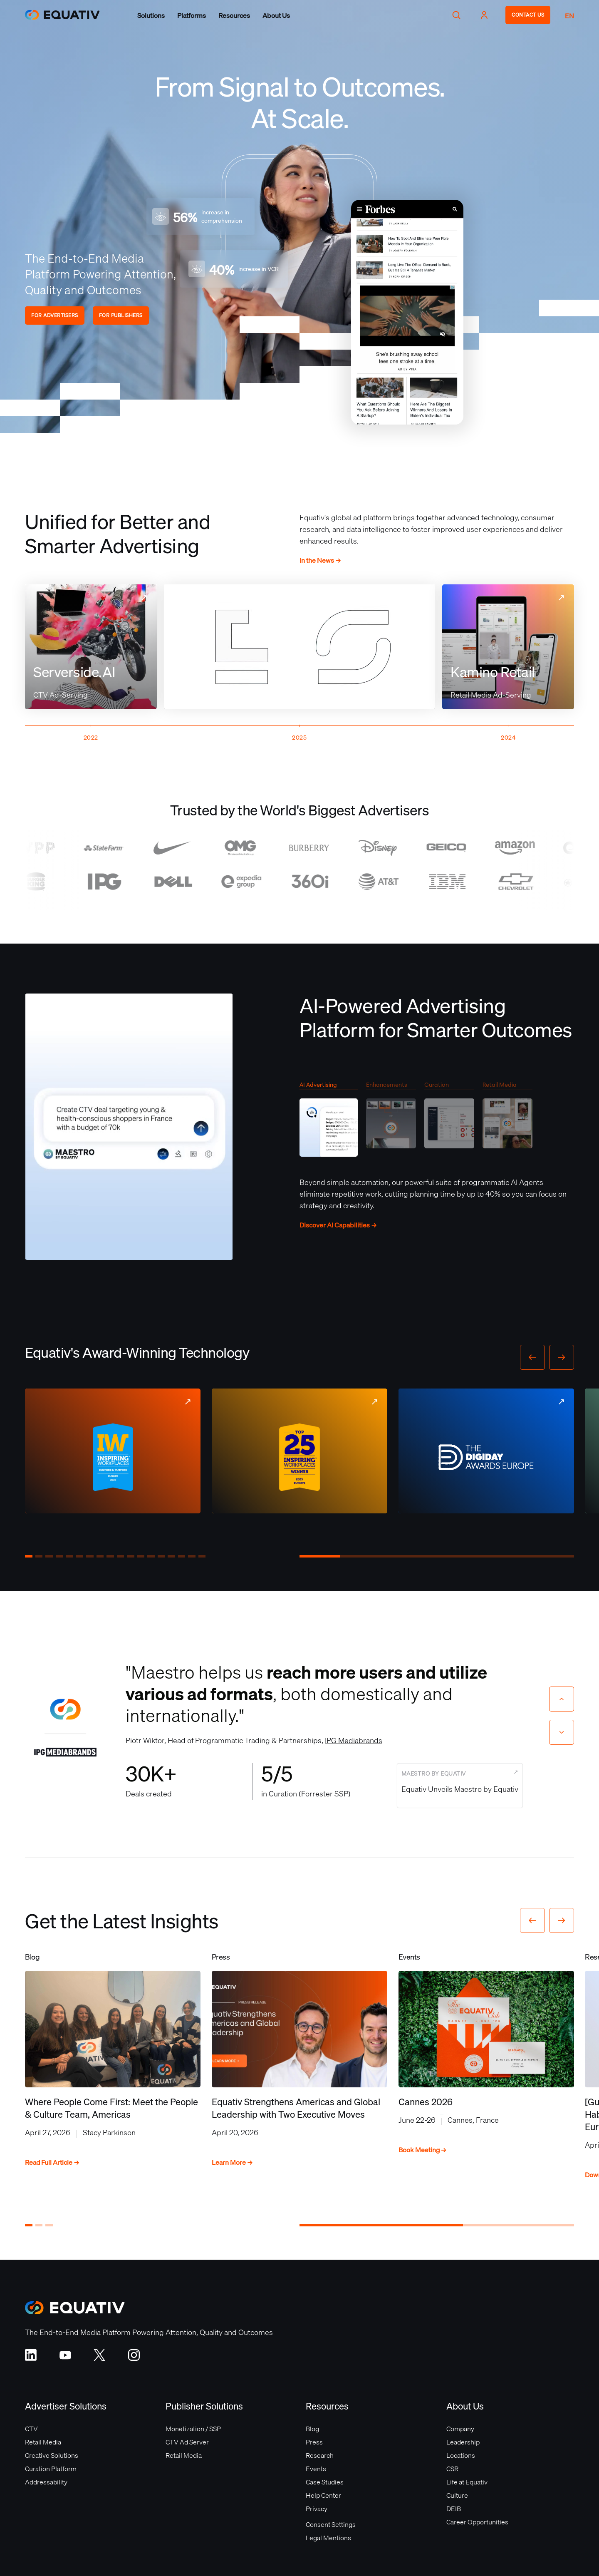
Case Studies (325, 2482)
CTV (31, 2428)
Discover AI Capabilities (338, 1225)
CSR (452, 2468)
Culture (457, 2495)
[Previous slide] (561, 1699)
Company (460, 2428)
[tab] (329, 1122)
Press (314, 2442)
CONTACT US (528, 15)
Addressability (46, 2482)
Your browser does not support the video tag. (407, 312)
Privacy (316, 2508)
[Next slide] (561, 1732)
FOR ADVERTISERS (54, 315)
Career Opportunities (477, 2521)
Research (320, 2455)
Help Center (323, 2495)
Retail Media (43, 2442)
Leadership (463, 2442)
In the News (320, 560)
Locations (460, 2455)
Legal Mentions (328, 2537)
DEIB (453, 2508)
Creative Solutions (51, 2455)
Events (316, 2468)
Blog (312, 2428)
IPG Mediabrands (353, 1740)
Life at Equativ (467, 2482)
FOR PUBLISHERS (121, 315)
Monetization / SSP (193, 2428)
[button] (151, 15)
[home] (66, 15)
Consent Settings (331, 2524)
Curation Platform (51, 2468)
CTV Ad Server (187, 2442)
